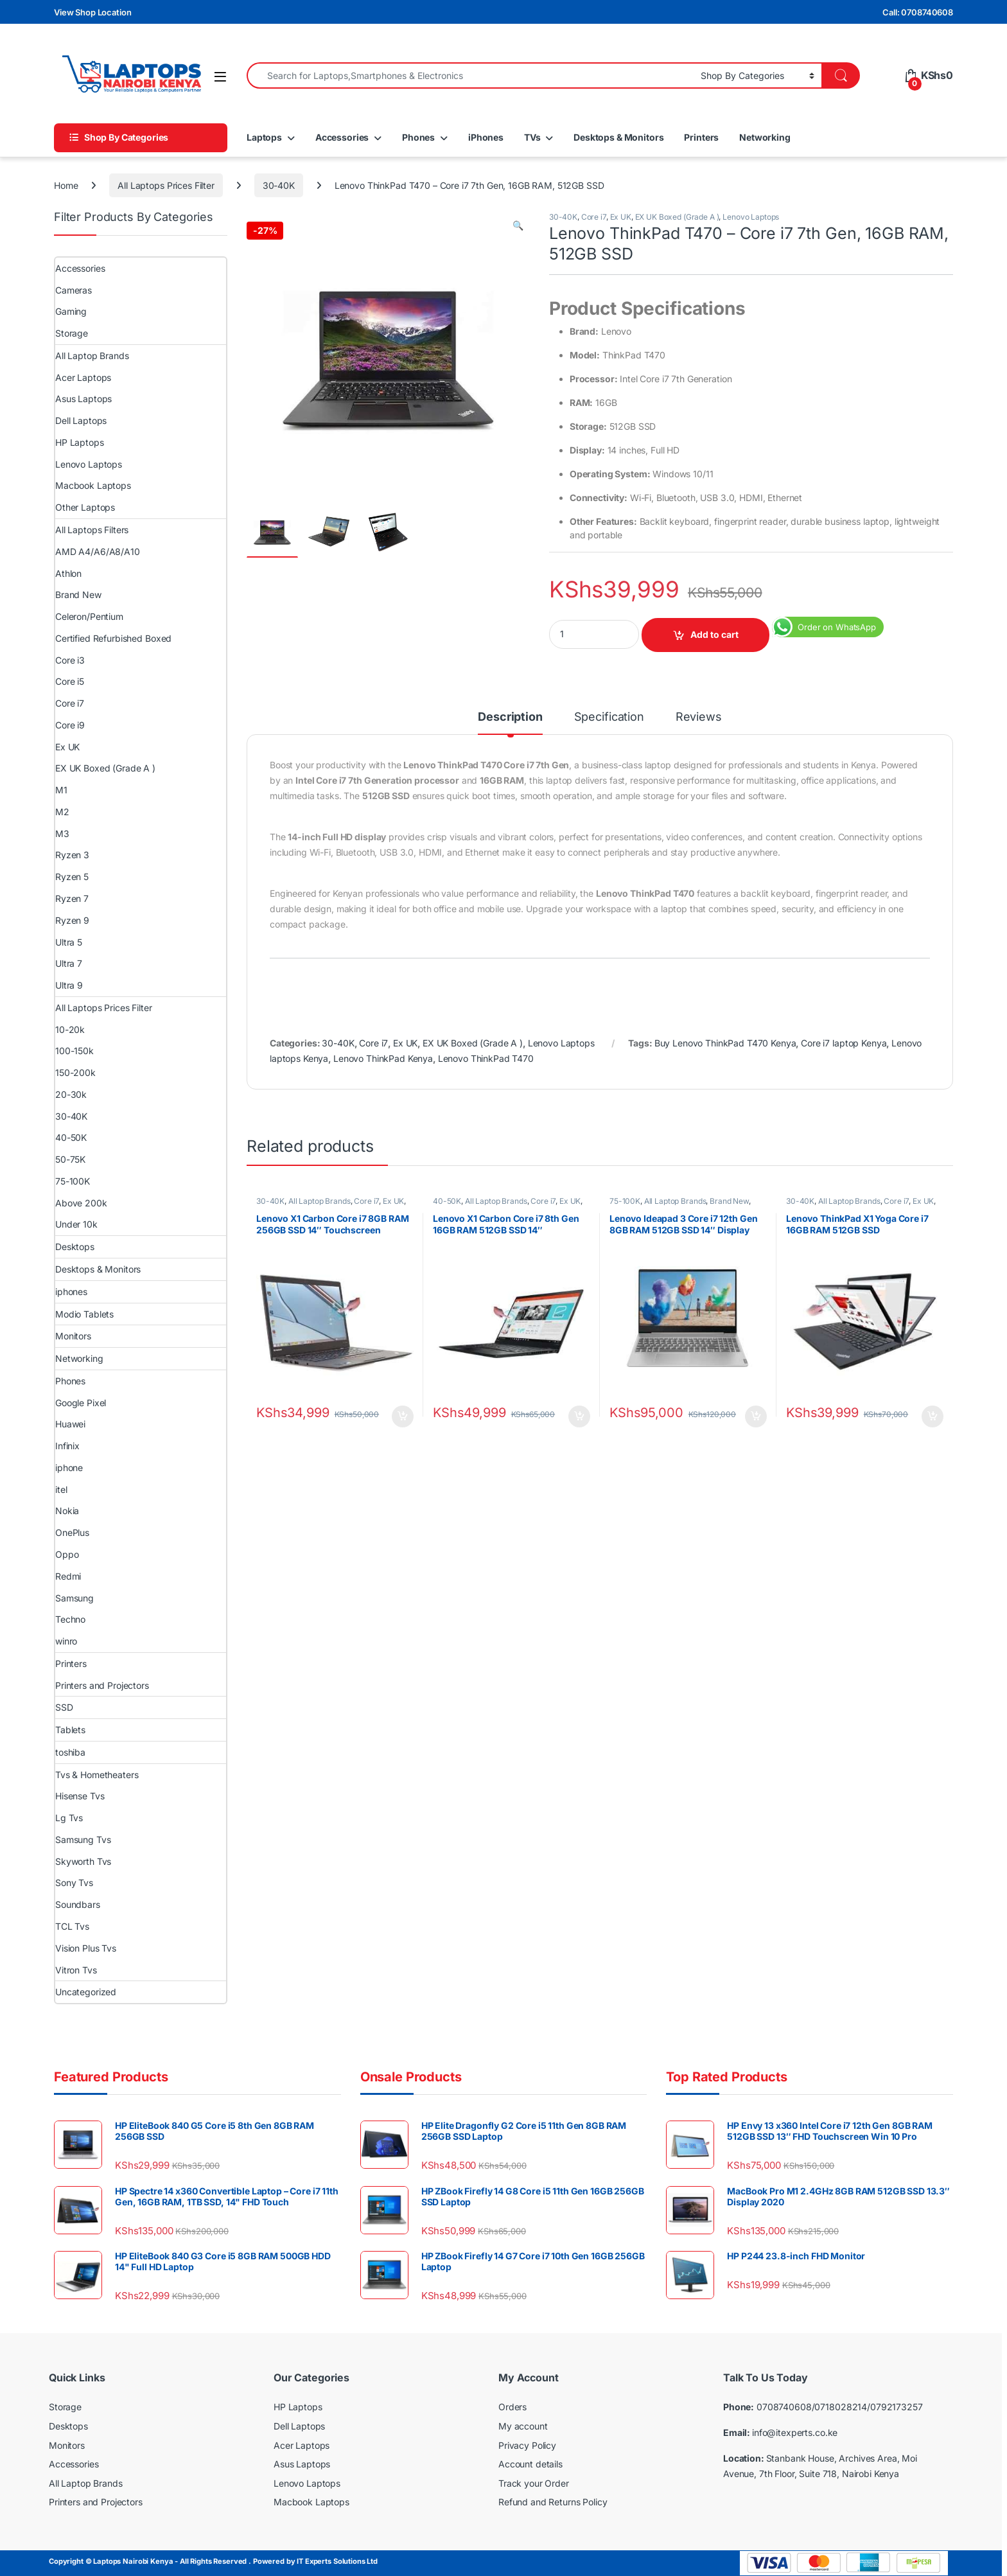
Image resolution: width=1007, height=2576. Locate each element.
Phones (418, 137)
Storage (71, 333)
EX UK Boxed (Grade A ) (677, 217)
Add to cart (714, 634)
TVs (532, 137)
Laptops (264, 137)
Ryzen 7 (72, 898)
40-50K (447, 1201)
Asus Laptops (83, 398)
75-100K (624, 1201)
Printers (701, 137)
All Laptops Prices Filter (166, 185)
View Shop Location (92, 12)
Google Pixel (80, 1402)
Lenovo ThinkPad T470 (486, 1058)
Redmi (68, 1576)
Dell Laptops (81, 420)
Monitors (73, 1335)
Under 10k (76, 1224)
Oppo (66, 1554)
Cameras (73, 290)
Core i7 (593, 217)
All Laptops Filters (91, 529)
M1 (61, 789)
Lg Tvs (69, 1817)
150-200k (75, 1072)
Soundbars (77, 1904)
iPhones (486, 137)
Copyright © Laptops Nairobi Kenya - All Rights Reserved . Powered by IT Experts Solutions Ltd (213, 2561)
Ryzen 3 (72, 854)
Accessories (342, 137)
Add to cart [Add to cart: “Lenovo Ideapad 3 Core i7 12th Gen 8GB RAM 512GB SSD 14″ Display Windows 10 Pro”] (756, 1416)
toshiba (70, 1752)
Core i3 (70, 660)
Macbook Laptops (93, 485)
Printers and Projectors (102, 1685)
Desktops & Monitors (618, 137)
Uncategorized (85, 1991)
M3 (62, 833)
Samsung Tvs (82, 1839)
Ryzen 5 (72, 876)
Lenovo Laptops (750, 217)
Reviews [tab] (699, 717)
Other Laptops (85, 507)
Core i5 (69, 681)
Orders (512, 2406)
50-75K (70, 1159)
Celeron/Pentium (89, 616)
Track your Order (533, 2483)
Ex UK (620, 217)
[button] (517, 225)
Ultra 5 (68, 942)
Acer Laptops (83, 377)
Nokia (67, 1510)
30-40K (279, 185)
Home (66, 185)
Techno (70, 1619)
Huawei (70, 1423)
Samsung (74, 1597)
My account (523, 2426)
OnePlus (72, 1532)
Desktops (74, 1246)
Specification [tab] (609, 717)
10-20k (70, 1029)
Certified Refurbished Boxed (113, 638)
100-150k (74, 1050)
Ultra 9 (69, 985)
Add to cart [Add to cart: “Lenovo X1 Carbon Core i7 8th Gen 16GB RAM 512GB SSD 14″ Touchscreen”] (579, 1416)
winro (66, 1641)
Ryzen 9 (72, 920)
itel (61, 1489)
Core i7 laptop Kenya (843, 1042)
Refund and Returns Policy (553, 2501)
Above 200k (81, 1202)
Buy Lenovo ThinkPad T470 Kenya (725, 1042)
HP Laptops (79, 442)
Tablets (70, 1729)
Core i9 (70, 724)
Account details (530, 2463)
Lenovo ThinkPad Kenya (383, 1058)
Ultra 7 (68, 963)
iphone (69, 1467)
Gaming (71, 311)
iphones (71, 1291)
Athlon (68, 573)
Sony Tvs (74, 1882)
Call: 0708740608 (917, 12)
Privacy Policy (527, 2445)
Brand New (729, 1201)
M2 (62, 811)
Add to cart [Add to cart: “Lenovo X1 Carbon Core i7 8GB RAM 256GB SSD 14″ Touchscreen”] (403, 1416)
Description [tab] (510, 717)
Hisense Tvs (79, 1795)
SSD (64, 1707)
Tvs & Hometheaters (96, 1774)
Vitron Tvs (76, 1969)
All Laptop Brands (319, 1201)
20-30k (71, 1094)
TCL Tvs (72, 1926)
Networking (765, 137)
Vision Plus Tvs (85, 1948)
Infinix (67, 1445)
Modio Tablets (84, 1314)
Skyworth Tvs (83, 1861)
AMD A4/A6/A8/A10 (97, 551)
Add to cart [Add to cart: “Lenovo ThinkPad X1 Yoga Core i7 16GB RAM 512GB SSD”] (932, 1416)
